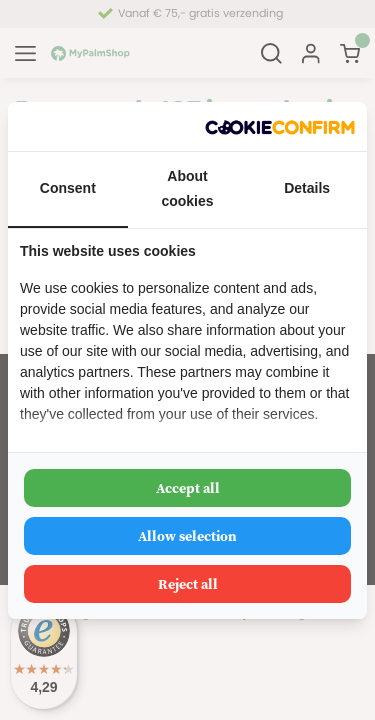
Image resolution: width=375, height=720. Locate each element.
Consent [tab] (68, 188)
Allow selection (187, 536)
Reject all (188, 584)
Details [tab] (307, 188)
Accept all (188, 488)
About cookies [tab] (187, 188)
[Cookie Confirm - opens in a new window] (280, 126)
